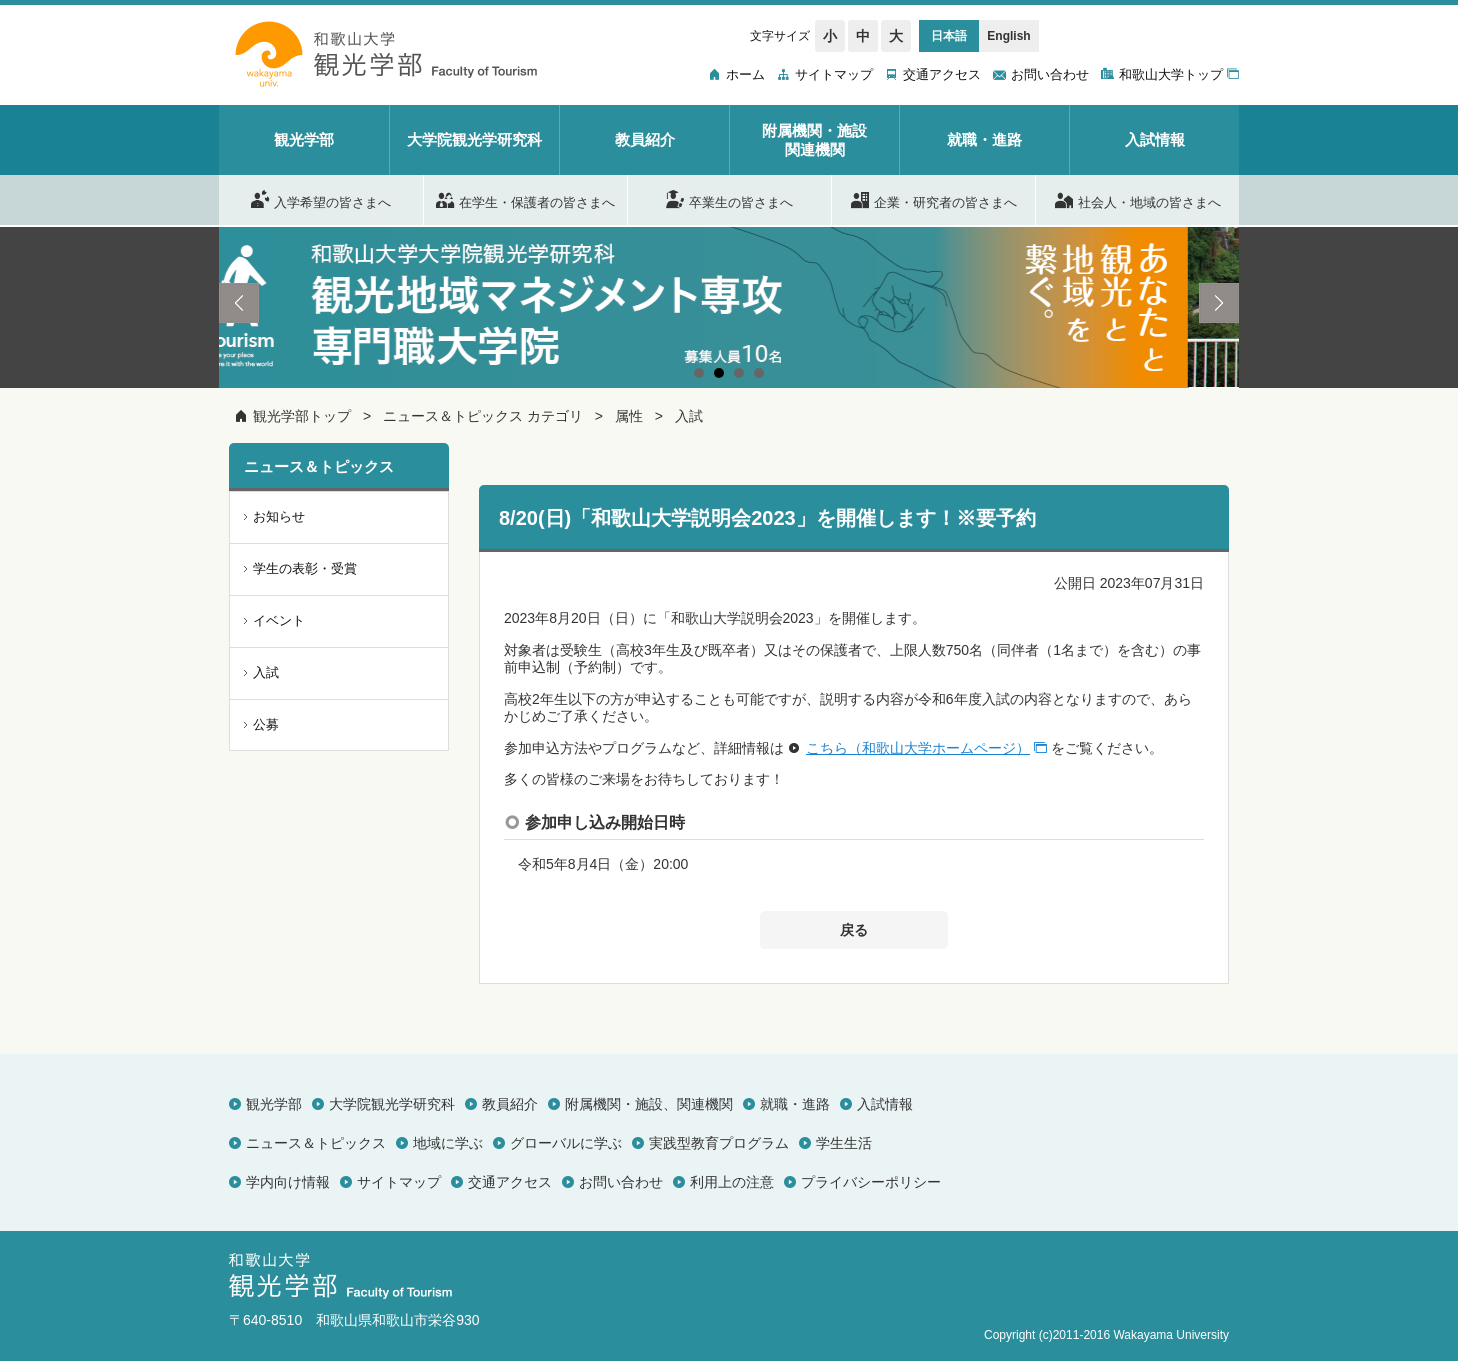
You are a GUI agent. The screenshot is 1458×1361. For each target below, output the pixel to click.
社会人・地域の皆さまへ (1138, 199)
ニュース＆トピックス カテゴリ (483, 416)
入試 (689, 416)
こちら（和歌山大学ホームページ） (918, 748)
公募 (266, 724)
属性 (629, 416)
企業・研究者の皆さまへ (934, 199)
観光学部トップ (302, 416)
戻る (854, 930)
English (1008, 36)
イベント (279, 620)
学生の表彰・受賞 (305, 568)
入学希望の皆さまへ (321, 199)
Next (1219, 303)
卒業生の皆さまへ (729, 199)
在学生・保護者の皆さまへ (525, 199)
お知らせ (279, 516)
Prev (239, 303)
